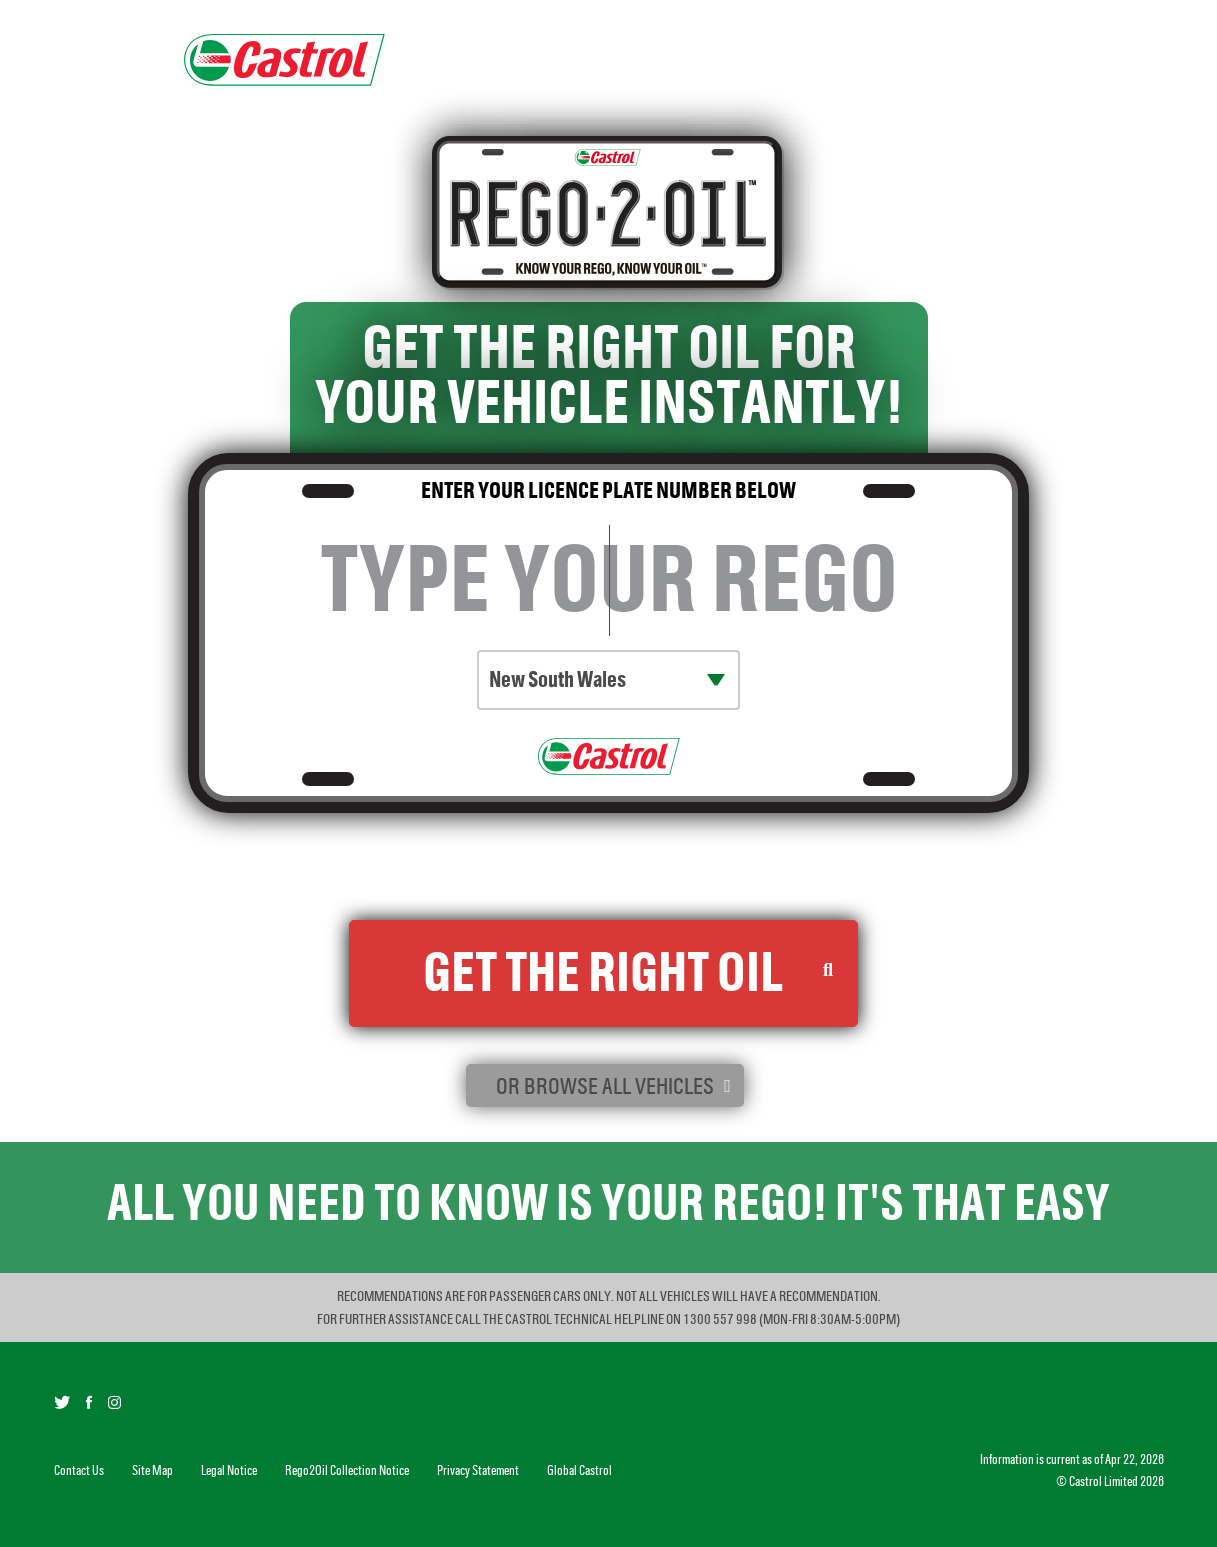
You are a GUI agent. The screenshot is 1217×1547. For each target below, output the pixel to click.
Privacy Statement (478, 1470)
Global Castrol (579, 1470)
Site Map (152, 1470)
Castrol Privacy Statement (763, 881)
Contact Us (79, 1470)
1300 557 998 (721, 1319)
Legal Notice (229, 1470)
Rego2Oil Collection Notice (557, 881)
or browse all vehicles (605, 1086)
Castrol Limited (1103, 1481)
